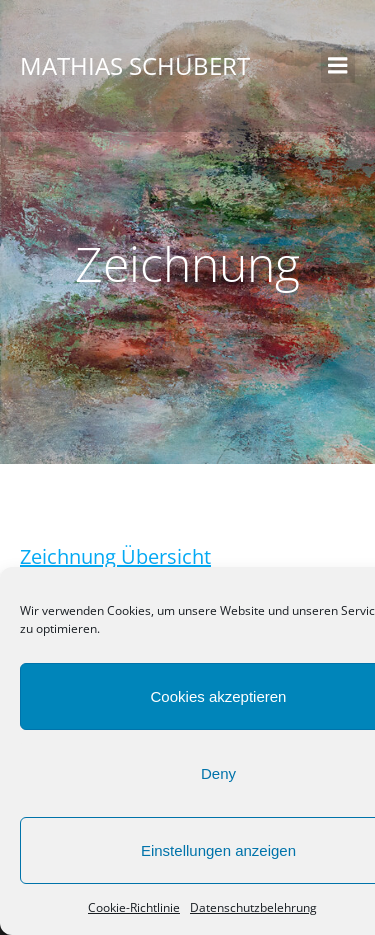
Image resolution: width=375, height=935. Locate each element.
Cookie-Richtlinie (134, 907)
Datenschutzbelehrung (253, 907)
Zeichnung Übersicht (115, 556)
